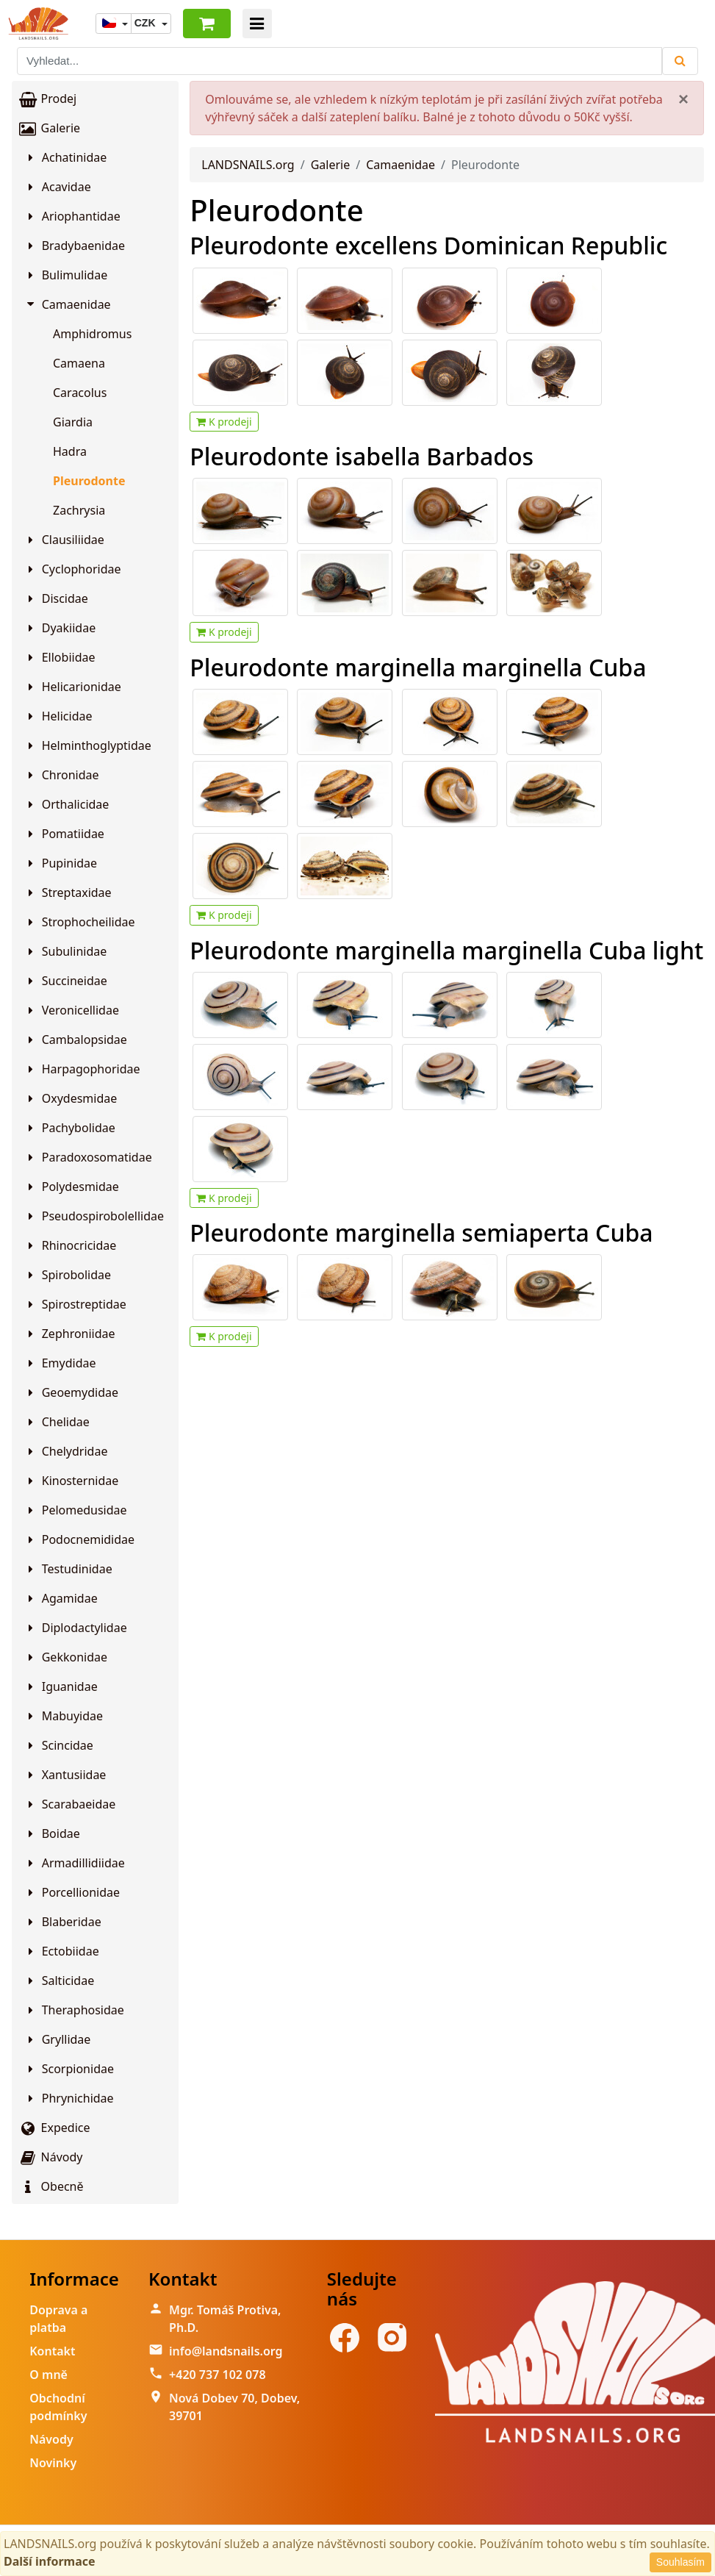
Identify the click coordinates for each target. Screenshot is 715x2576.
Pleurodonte (89, 481)
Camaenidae (67, 304)
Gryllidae (57, 2039)
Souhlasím (680, 2562)
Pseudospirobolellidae (94, 1216)
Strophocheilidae (79, 922)
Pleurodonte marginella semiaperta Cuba (421, 1232)
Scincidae (58, 1745)
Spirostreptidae (75, 1304)
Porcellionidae (72, 1892)
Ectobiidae (61, 1951)
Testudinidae (68, 1569)
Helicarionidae (72, 687)
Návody (50, 2157)
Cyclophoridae (72, 569)
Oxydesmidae (70, 1098)
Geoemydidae (71, 1392)
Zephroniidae (69, 1333)
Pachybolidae (69, 1128)
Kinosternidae (71, 1481)
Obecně (51, 2186)
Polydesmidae (71, 1186)
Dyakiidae (60, 628)
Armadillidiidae (74, 1863)
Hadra (70, 451)
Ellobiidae (60, 657)
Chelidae (57, 1422)
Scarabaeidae (69, 1804)
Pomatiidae (64, 834)
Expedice (54, 2127)
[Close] (683, 99)
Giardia (73, 422)
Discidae (56, 598)
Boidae (52, 1833)
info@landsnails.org (226, 2351)
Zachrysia (79, 510)
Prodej (47, 98)
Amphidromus (92, 334)
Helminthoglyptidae (87, 745)
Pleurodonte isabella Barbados (361, 456)
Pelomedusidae (75, 1510)
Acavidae (57, 187)
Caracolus (80, 392)
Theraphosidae (74, 2010)
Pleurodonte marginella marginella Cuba (418, 667)
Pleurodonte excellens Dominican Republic (428, 245)
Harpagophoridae (82, 1069)
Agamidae (61, 1598)
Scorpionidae (69, 2069)
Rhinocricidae (70, 1245)
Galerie (49, 128)
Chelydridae (65, 1451)
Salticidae (59, 1980)
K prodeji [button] (223, 422)
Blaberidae (62, 1922)
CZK (146, 23)
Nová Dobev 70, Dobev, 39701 (234, 2407)
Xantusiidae (65, 1775)
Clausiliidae (64, 540)
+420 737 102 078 (217, 2374)
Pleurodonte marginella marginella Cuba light (446, 950)
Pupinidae (60, 863)
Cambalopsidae (75, 1039)
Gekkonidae (65, 1657)
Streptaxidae (68, 892)
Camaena (79, 363)
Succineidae (65, 981)
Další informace (50, 2561)
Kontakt (52, 2351)
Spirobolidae (67, 1275)
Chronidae (61, 775)
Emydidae (60, 1363)
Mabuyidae (63, 1716)
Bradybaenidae (74, 245)
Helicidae (58, 716)
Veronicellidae (71, 1010)
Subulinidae (65, 951)
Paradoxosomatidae (88, 1157)
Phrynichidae (69, 2098)
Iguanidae (61, 1686)
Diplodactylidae (75, 1628)
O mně (48, 2374)
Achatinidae (65, 157)
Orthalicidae (66, 804)
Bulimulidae (65, 275)
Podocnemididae (79, 1539)
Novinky (52, 2463)
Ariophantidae (72, 216)
